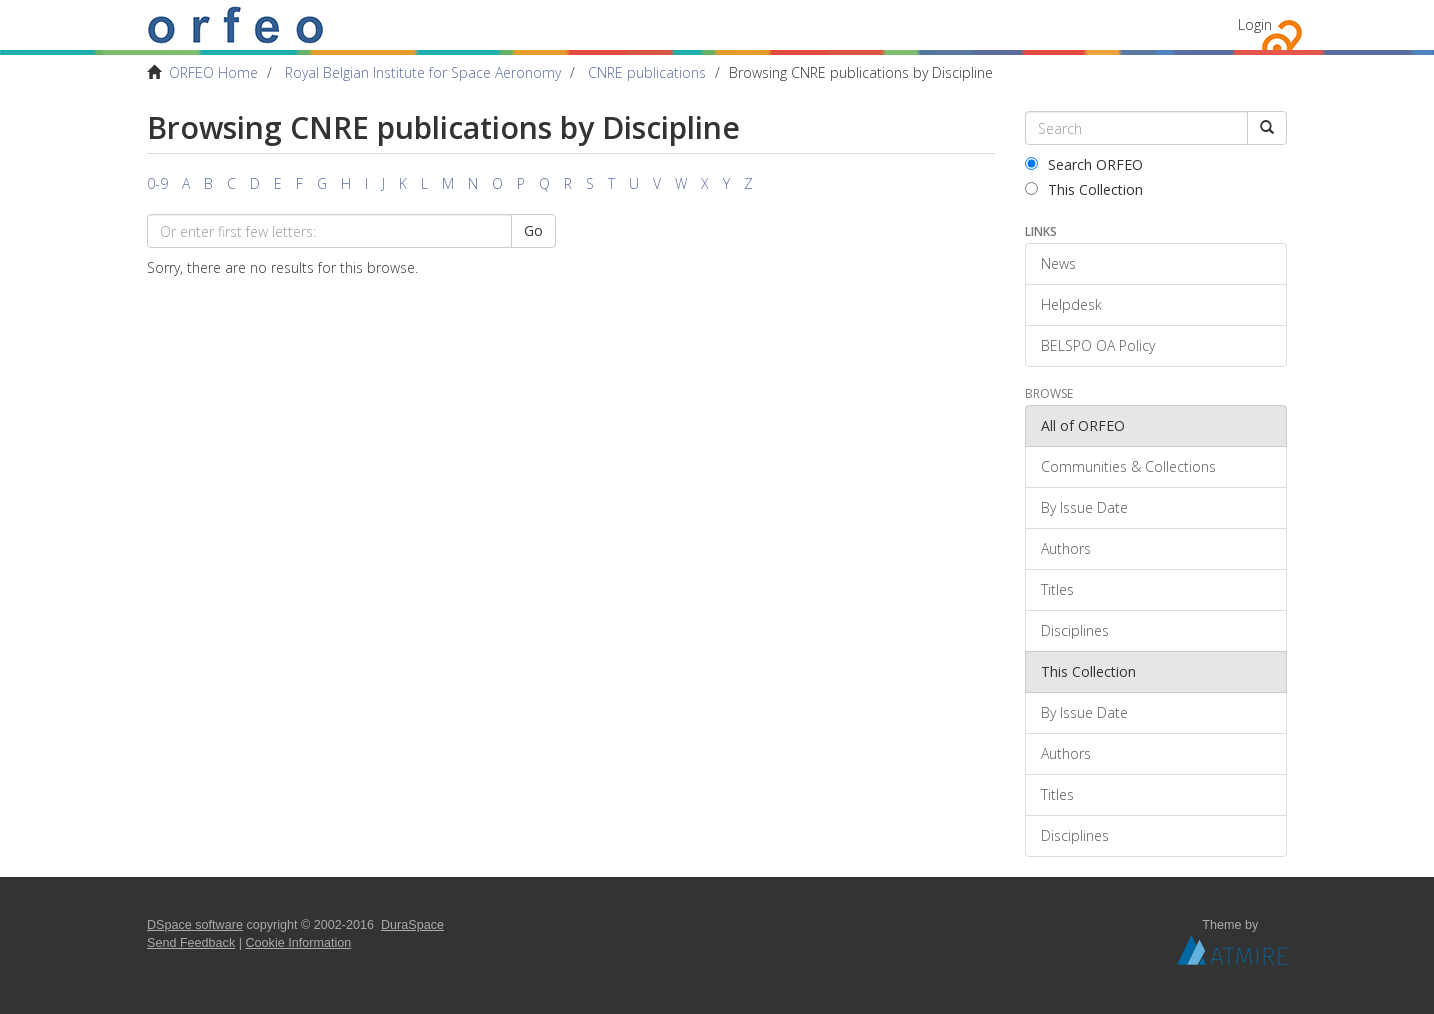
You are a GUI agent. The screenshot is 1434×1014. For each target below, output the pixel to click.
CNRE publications (647, 72)
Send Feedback (191, 943)
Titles (1057, 589)
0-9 (157, 183)
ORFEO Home (213, 72)
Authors (1066, 548)
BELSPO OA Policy (1098, 345)
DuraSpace (412, 925)
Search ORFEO (1084, 164)
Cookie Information (299, 943)
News (1058, 263)
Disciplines (1075, 630)
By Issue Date (1084, 507)
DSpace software (195, 925)
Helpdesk (1071, 304)
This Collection (1084, 189)
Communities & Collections (1128, 466)
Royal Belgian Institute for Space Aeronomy (423, 72)
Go (533, 230)
